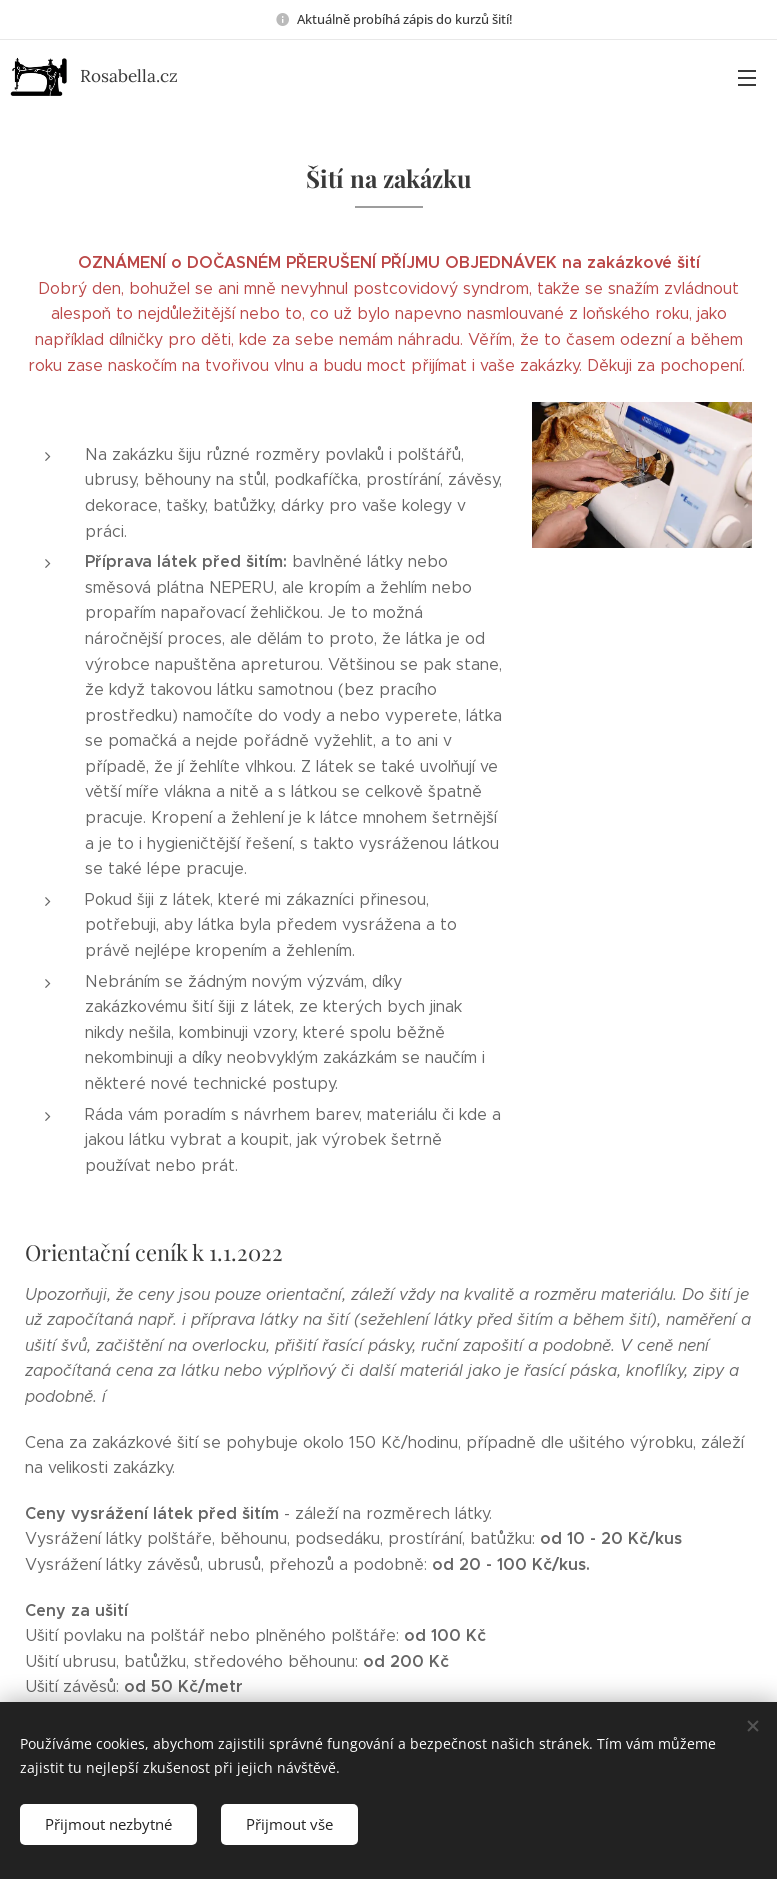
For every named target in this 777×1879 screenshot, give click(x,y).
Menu (747, 78)
